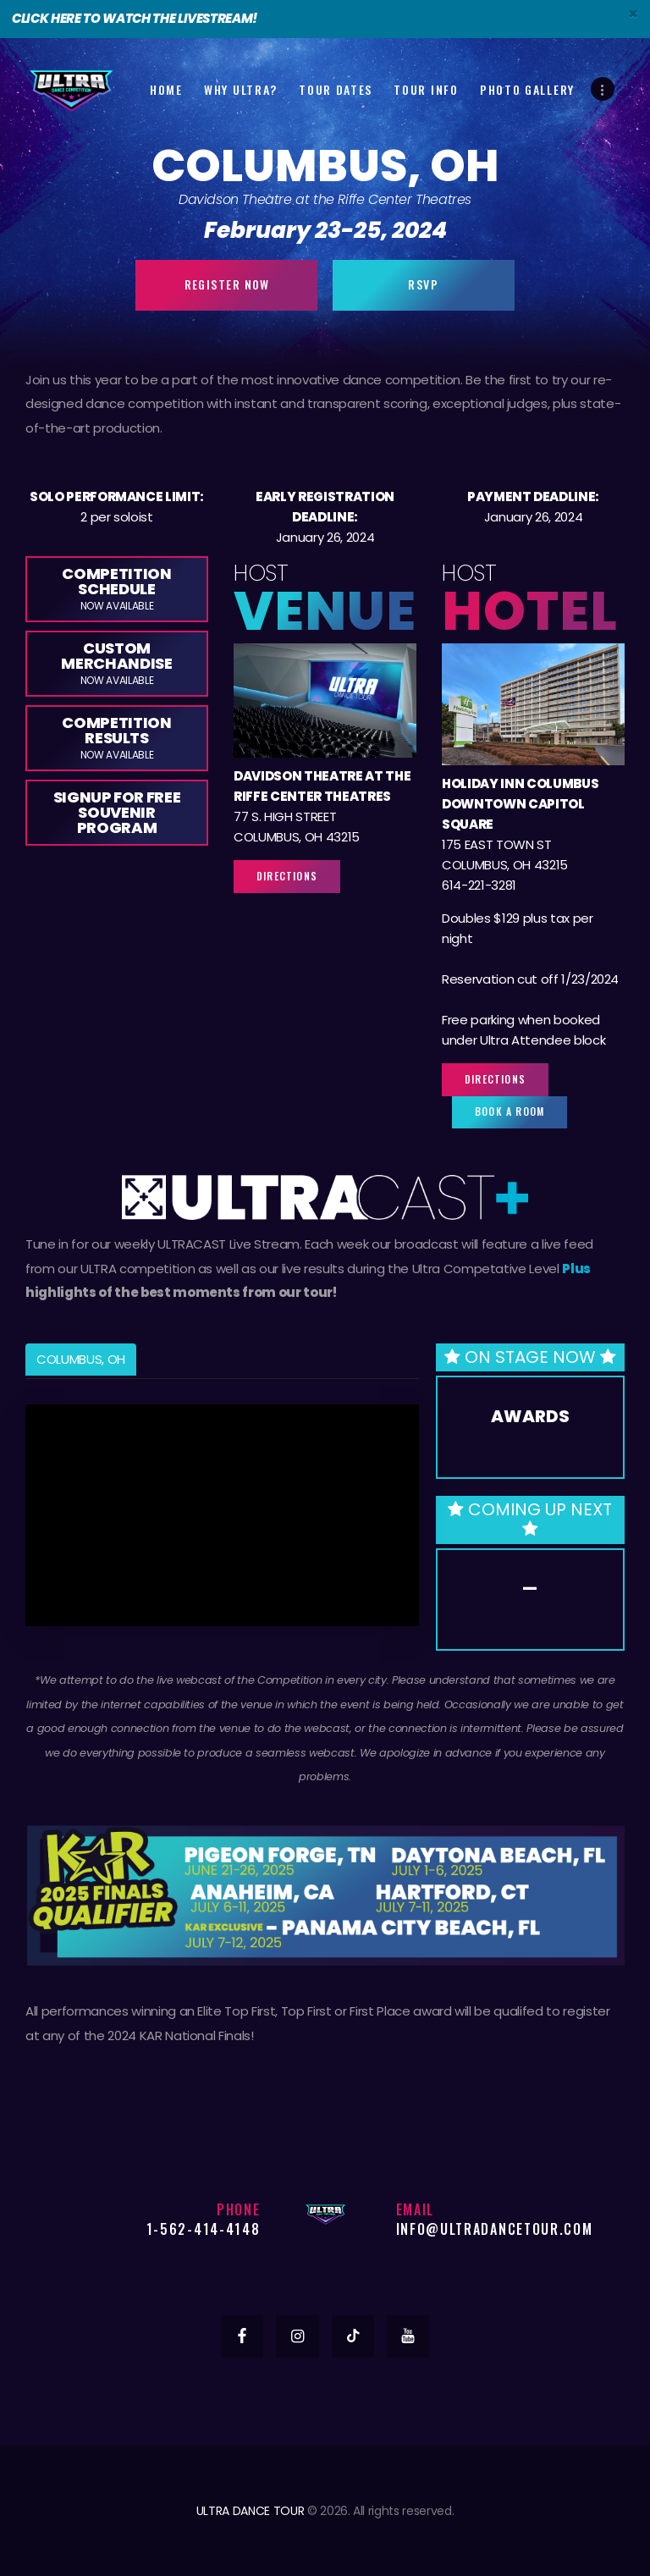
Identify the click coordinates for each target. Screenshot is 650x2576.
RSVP (423, 284)
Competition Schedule (116, 588)
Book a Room (509, 1111)
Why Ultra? (241, 89)
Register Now (227, 284)
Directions (286, 876)
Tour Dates (335, 89)
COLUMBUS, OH (80, 1359)
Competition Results (116, 737)
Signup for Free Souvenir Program (117, 812)
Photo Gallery (527, 89)
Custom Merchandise (116, 662)
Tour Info (426, 89)
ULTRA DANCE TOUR (250, 2510)
